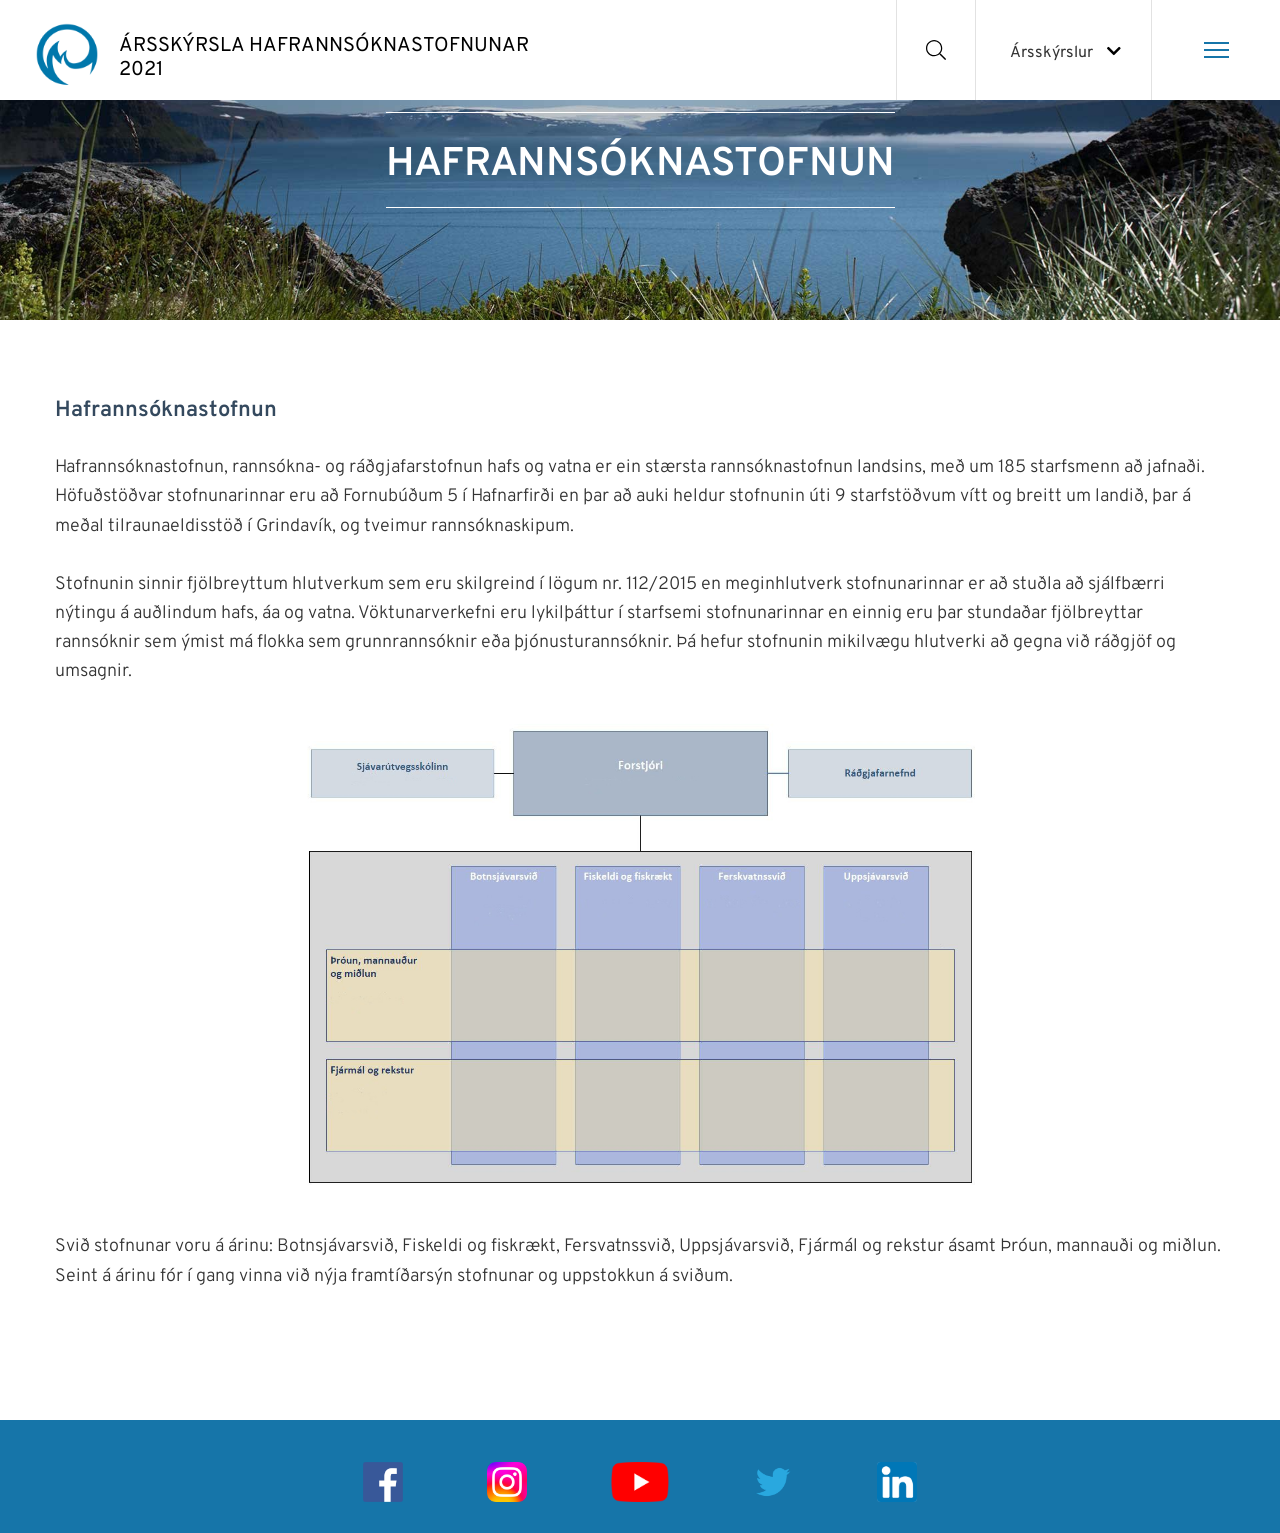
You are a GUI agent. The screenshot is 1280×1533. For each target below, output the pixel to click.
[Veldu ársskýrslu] (1063, 50)
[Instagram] (507, 1482)
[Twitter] (773, 1482)
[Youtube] (640, 1482)
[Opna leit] (936, 50)
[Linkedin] (897, 1482)
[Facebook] (383, 1482)
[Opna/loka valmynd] (1216, 50)
